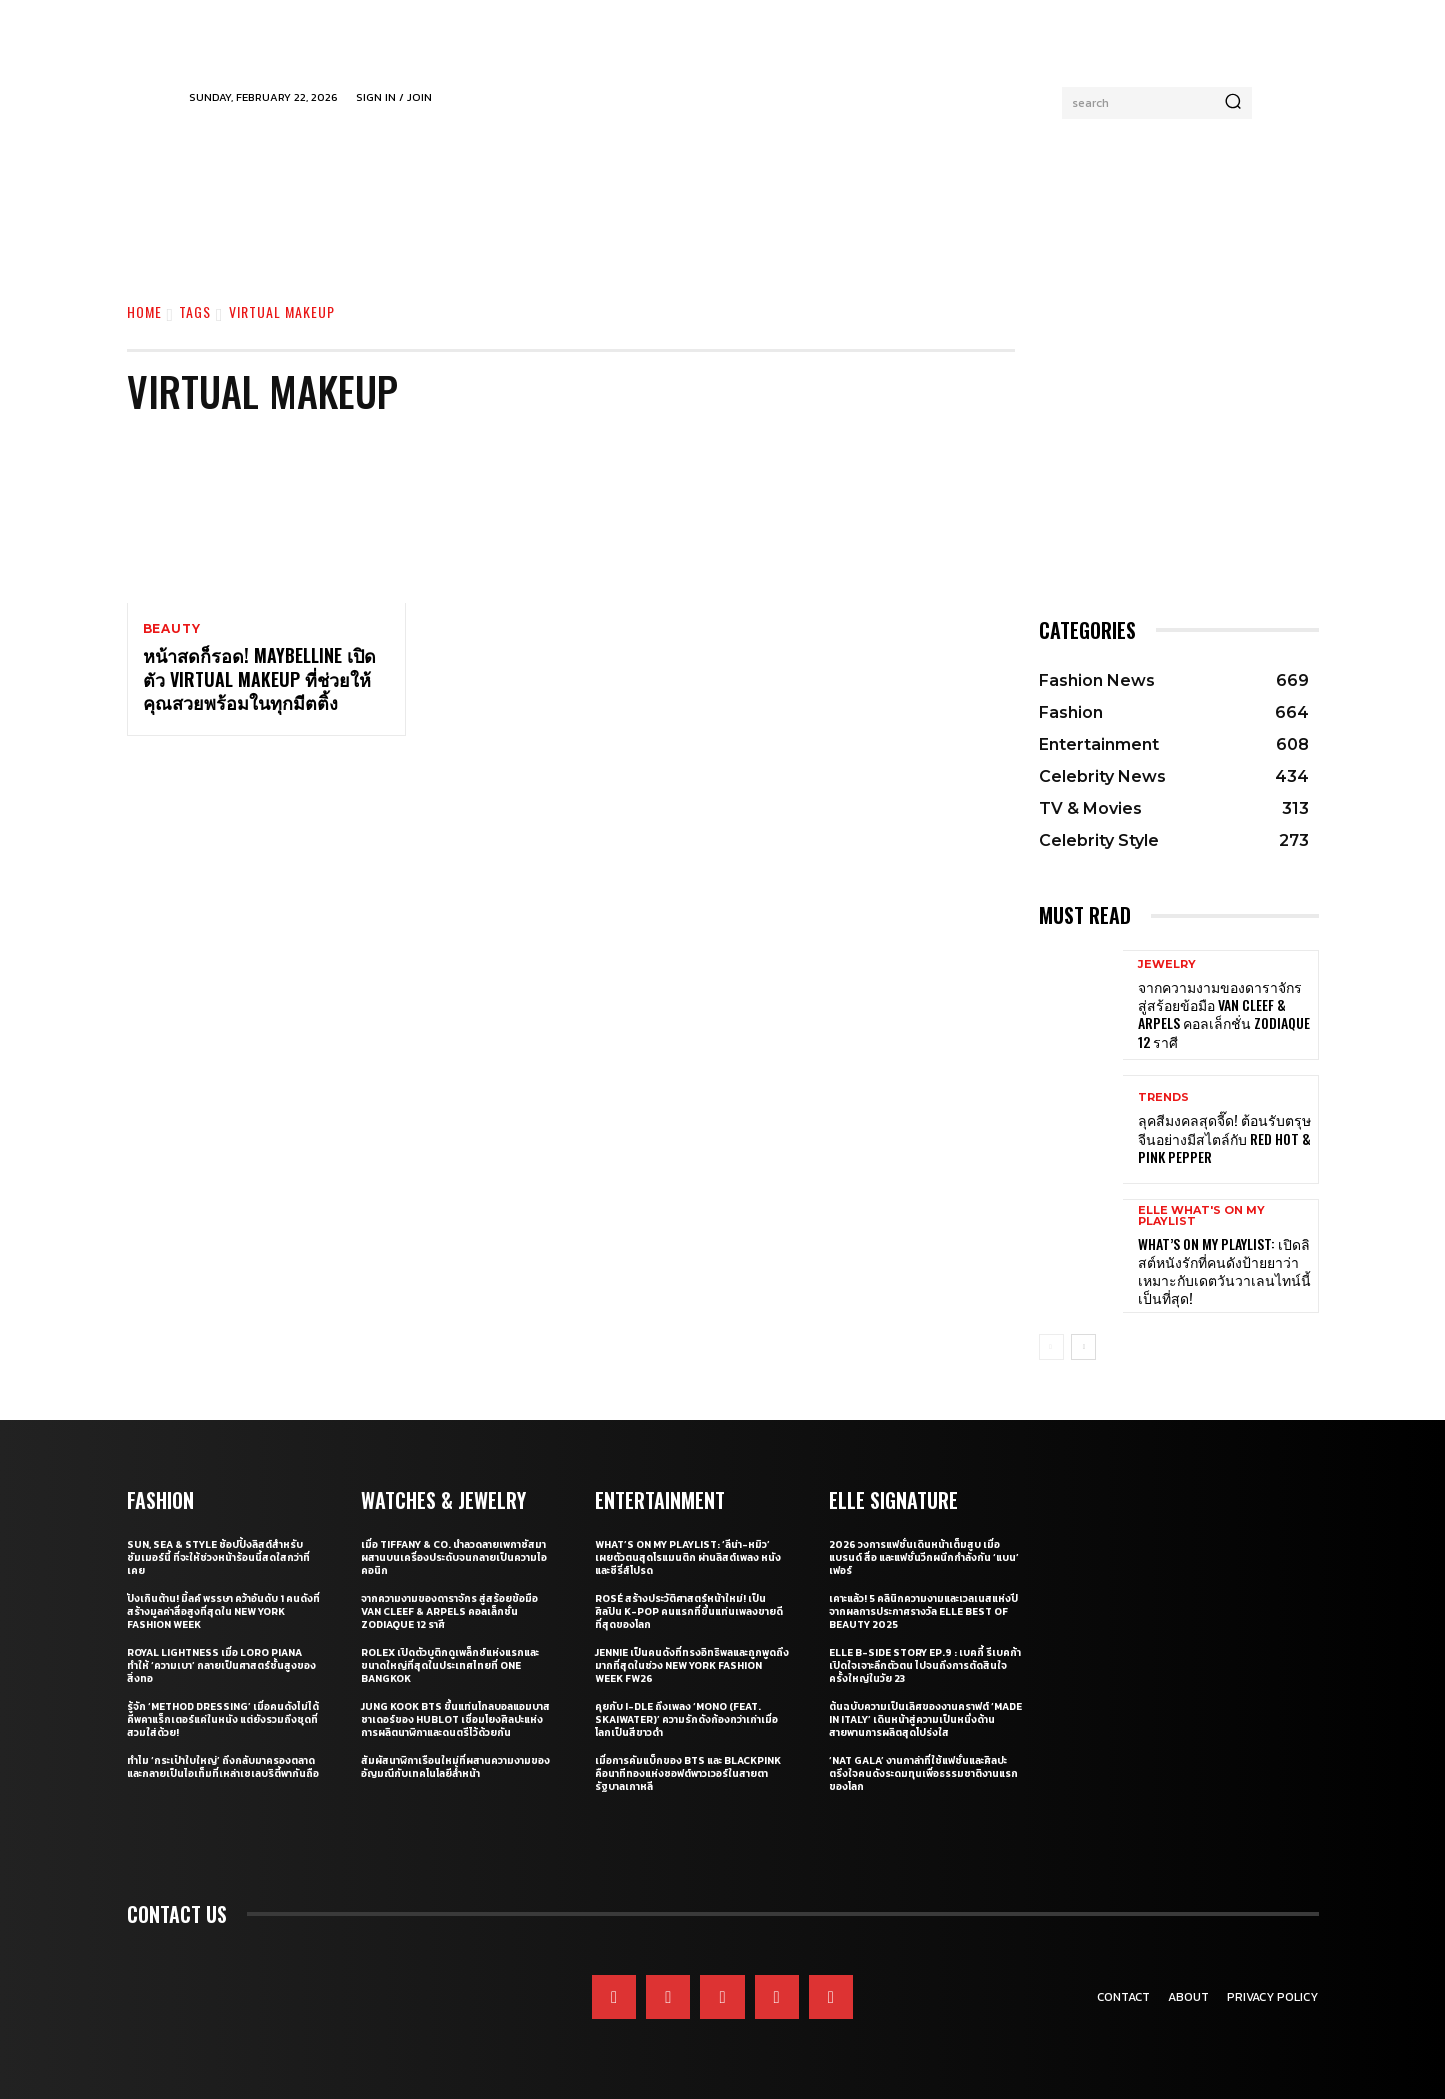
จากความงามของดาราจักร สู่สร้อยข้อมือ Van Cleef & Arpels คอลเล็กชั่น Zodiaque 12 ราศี (1224, 1014)
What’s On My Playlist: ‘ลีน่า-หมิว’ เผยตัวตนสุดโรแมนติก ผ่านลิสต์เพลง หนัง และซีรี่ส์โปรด (688, 1557)
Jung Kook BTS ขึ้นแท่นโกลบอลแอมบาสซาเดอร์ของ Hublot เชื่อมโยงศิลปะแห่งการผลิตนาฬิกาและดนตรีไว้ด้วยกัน (455, 1719)
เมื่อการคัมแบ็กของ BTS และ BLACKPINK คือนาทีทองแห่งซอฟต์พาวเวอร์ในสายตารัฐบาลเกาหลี (688, 1773)
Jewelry (1167, 964)
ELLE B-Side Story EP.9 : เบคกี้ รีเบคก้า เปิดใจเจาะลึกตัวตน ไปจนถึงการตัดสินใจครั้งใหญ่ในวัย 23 (925, 1665)
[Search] (1233, 103)
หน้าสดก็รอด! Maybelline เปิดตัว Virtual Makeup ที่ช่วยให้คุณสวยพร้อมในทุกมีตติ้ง (259, 679)
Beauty (172, 629)
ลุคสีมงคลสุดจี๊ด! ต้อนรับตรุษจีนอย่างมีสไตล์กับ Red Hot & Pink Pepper (1224, 1137)
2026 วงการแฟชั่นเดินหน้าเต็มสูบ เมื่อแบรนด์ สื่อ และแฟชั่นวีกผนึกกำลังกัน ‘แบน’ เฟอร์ (924, 1557)
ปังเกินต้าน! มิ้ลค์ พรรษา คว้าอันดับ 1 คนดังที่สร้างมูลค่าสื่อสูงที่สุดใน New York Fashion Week (223, 1611)
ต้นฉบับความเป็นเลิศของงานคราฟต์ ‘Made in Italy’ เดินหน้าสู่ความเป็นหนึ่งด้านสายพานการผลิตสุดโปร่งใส (925, 1719)
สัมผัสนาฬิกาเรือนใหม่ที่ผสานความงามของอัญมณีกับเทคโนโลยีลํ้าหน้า (455, 1767)
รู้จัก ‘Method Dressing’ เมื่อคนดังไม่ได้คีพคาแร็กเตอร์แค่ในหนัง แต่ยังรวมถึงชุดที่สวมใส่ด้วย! (223, 1719)
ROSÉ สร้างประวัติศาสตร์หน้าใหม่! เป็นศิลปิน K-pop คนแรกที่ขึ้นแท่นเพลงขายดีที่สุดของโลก (689, 1611)
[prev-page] (1051, 1347)
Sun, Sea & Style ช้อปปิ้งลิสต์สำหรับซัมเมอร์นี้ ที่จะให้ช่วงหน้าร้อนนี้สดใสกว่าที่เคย (218, 1557)
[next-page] (1083, 1347)
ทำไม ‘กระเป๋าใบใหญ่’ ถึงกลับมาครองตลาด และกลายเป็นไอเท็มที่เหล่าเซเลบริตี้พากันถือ (223, 1767)
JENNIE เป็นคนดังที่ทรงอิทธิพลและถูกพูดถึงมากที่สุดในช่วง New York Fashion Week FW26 (692, 1665)
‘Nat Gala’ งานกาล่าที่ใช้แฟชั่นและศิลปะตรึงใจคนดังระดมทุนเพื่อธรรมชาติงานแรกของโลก (923, 1773)
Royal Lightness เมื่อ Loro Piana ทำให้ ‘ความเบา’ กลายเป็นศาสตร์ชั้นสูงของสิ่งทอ (221, 1665)
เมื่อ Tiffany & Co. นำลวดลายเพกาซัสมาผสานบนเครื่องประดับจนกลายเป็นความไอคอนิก (454, 1557)
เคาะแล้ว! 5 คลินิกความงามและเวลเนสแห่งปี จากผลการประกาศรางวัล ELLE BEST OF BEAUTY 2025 (923, 1611)
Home (144, 311)
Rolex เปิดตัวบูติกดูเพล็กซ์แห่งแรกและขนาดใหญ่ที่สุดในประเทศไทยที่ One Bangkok (450, 1665)
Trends (1163, 1097)
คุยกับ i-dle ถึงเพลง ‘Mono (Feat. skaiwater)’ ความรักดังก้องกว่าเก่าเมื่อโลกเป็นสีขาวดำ (686, 1719)
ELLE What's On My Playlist (1201, 1216)
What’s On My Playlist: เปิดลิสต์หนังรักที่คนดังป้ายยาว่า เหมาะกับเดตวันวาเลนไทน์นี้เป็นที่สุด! (1224, 1271)
